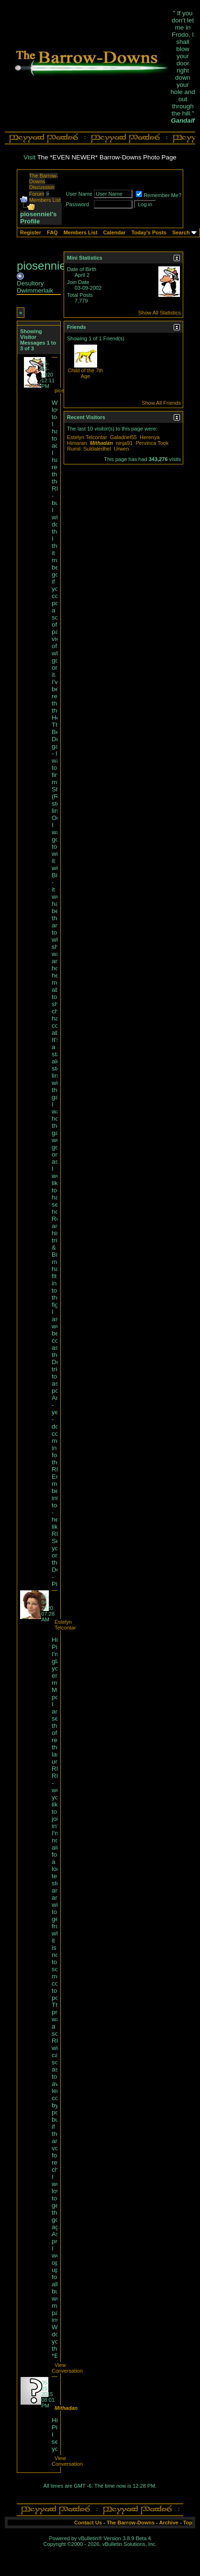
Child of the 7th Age (85, 373)
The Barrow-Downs (131, 2522)
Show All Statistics (159, 312)
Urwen (121, 449)
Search (181, 232)
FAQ (52, 232)
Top (187, 2522)
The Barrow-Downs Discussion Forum (43, 185)
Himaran (77, 443)
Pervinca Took (152, 443)
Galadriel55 (123, 437)
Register (30, 232)
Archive (168, 2522)
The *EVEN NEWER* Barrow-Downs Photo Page (107, 157)
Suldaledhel (97, 449)
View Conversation (67, 2368)
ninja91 (124, 443)
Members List (45, 200)
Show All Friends (161, 403)
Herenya (150, 437)
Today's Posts (149, 232)
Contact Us (88, 2522)
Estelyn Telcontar (65, 1624)
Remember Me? (158, 195)
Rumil (73, 449)
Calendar (114, 232)
